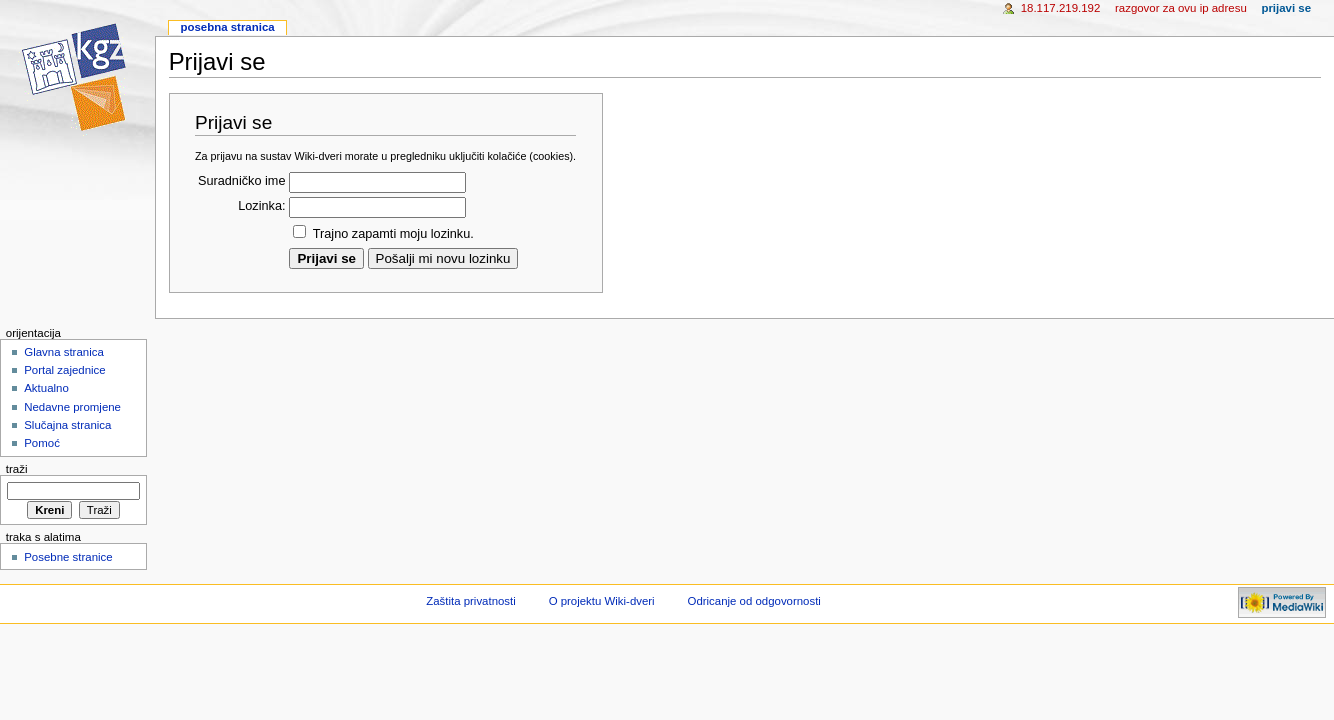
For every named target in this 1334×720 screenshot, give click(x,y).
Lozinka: (261, 206)
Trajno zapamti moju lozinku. (393, 234)
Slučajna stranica (67, 425)
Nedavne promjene (72, 407)
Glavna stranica (64, 352)
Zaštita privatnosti (471, 601)
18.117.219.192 (1061, 8)
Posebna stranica (227, 27)
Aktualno (46, 388)
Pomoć (42, 443)
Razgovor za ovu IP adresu (1181, 8)
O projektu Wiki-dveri (602, 601)
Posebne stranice (68, 557)
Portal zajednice (65, 370)
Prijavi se (1286, 8)
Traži (17, 469)
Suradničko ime (241, 181)
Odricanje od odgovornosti (754, 601)
